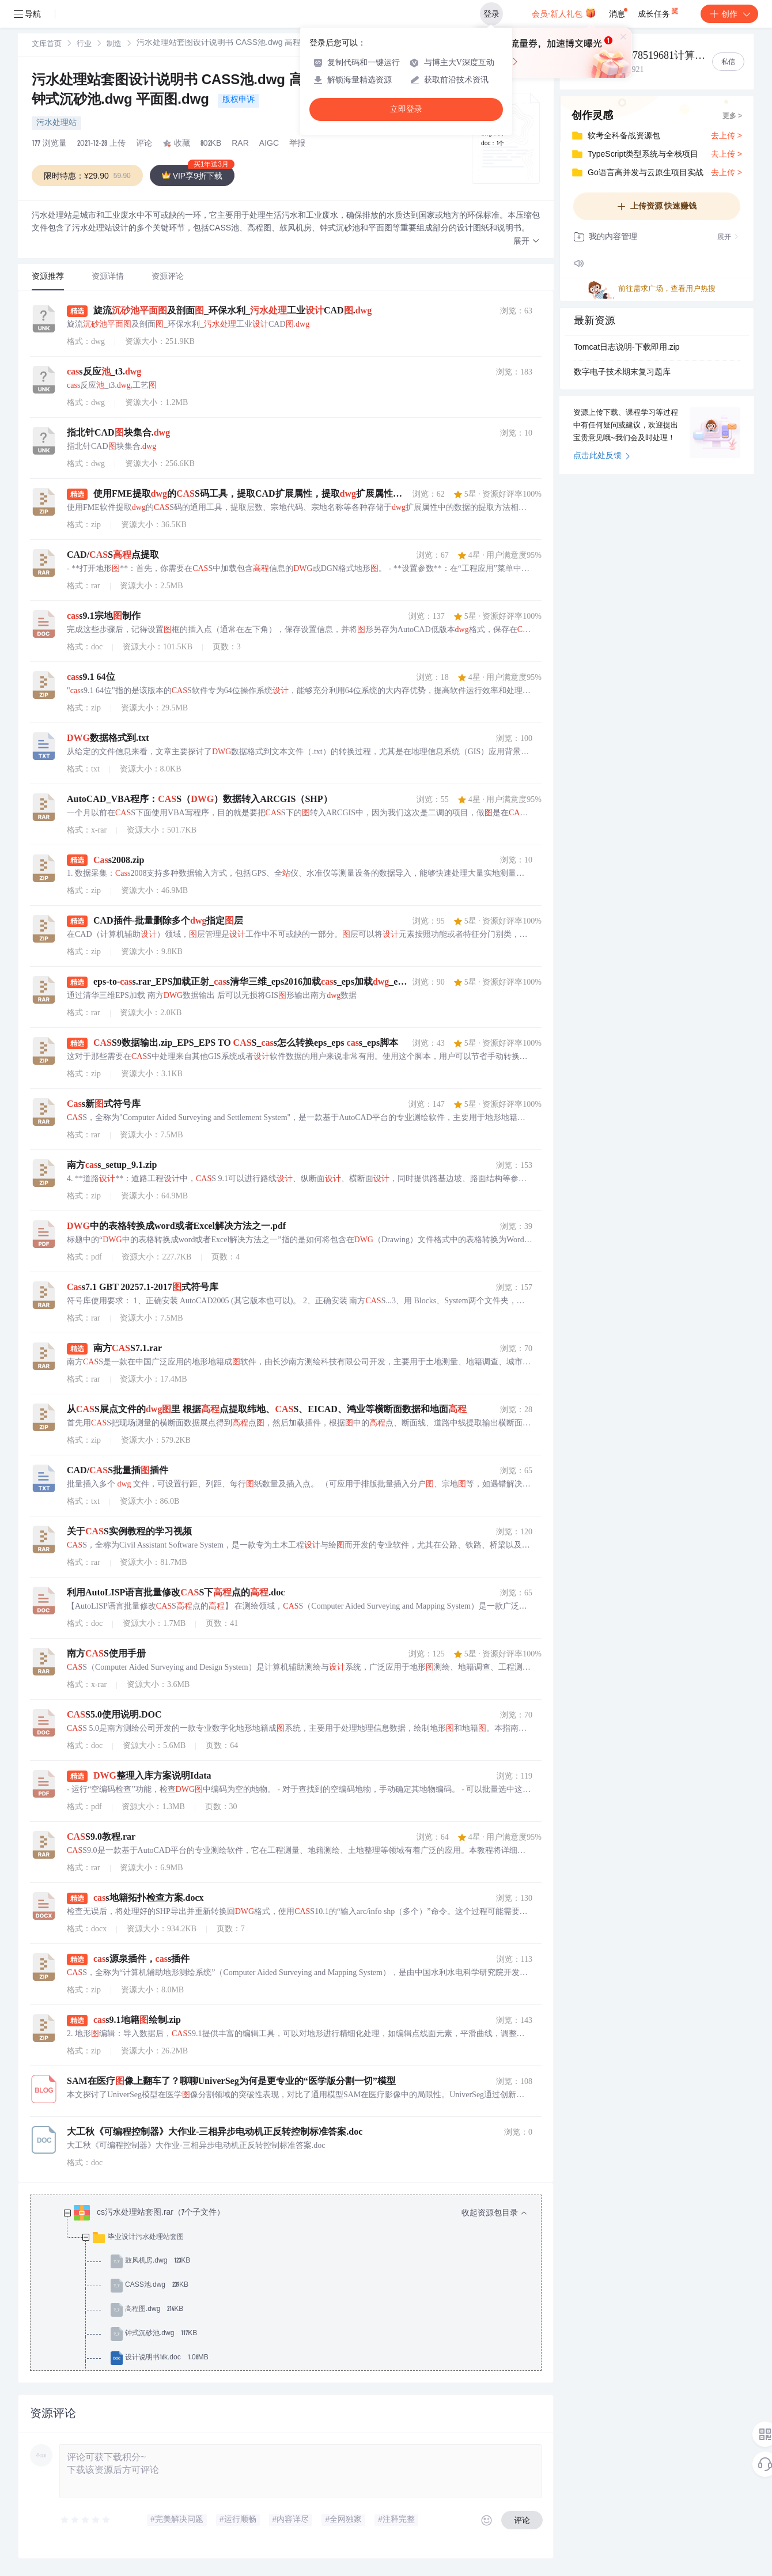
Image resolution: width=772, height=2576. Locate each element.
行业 (84, 44)
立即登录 (406, 109)
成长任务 (659, 11)
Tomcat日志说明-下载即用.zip (627, 348)
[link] (47, 44)
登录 (491, 13)
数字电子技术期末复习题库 (622, 373)
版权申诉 (238, 100)
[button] (526, 241)
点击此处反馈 (601, 456)
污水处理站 (56, 123)
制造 (114, 44)
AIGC (269, 144)
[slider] (85, 2520)
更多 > (732, 116)
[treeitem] (295, 2310)
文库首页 (47, 44)
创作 (729, 13)
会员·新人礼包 (564, 12)
